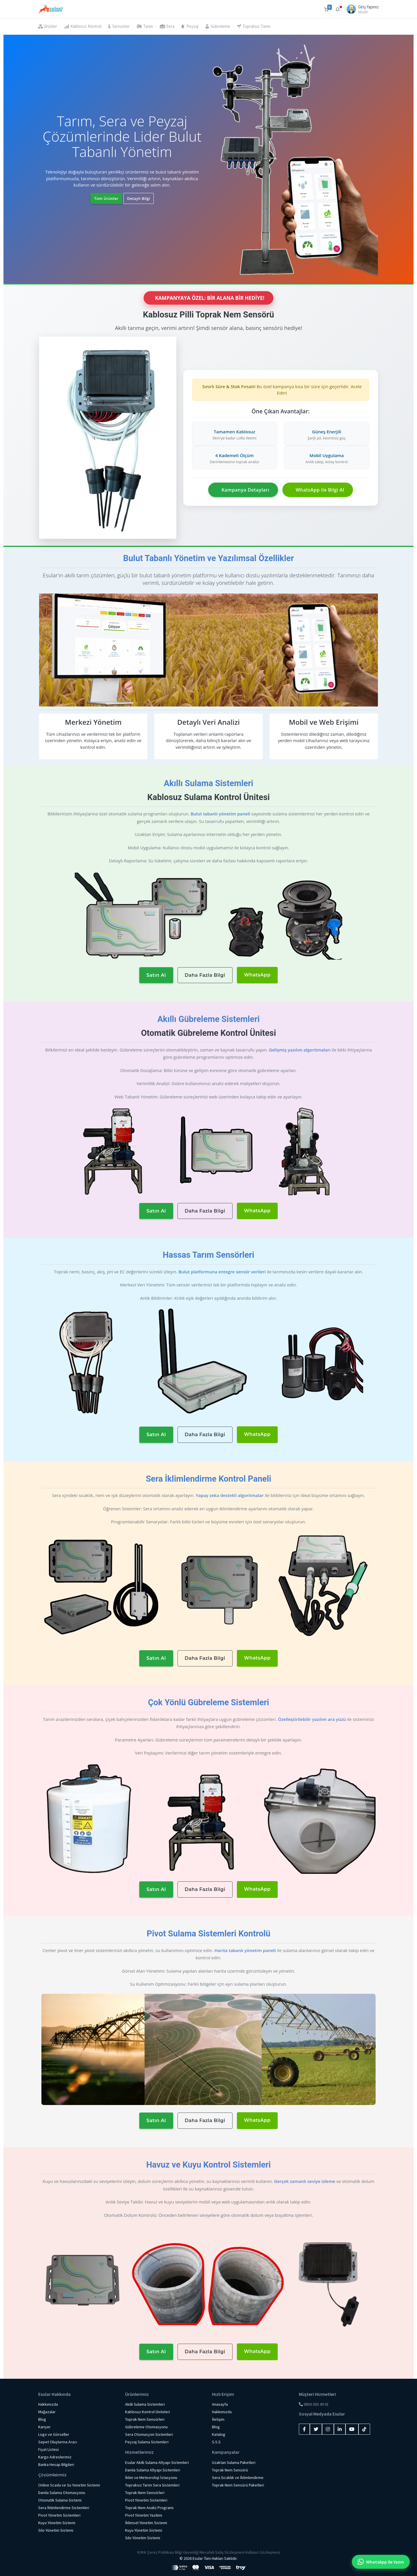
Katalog (218, 2434)
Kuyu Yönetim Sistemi (56, 2522)
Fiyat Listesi (48, 2449)
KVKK (141, 2552)
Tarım (145, 26)
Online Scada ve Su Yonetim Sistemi (69, 2485)
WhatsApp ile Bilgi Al (320, 490)
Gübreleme (217, 26)
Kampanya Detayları (245, 490)
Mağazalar (47, 2411)
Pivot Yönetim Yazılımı (143, 2515)
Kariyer (44, 2426)
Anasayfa (220, 2404)
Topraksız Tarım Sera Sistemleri (152, 2485)
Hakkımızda (48, 2404)
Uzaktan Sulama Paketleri (233, 2462)
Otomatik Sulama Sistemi (60, 2500)
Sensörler (119, 26)
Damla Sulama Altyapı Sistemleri (152, 2470)
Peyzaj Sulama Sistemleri (147, 2441)
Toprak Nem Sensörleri (144, 2419)
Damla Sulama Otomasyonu (61, 2492)
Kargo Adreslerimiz (55, 2457)
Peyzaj (189, 26)
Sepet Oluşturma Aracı (57, 2441)
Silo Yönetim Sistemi (55, 2530)
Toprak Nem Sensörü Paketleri (238, 2485)
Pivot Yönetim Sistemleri (59, 2515)
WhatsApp (257, 975)
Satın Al (156, 975)
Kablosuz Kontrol (82, 26)
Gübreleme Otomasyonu (146, 2426)
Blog (42, 2419)
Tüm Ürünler (106, 198)
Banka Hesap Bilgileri (56, 2464)
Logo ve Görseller (53, 2434)
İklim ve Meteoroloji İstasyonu (151, 2477)
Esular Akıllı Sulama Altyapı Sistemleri (157, 2462)
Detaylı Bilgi (138, 198)
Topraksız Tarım (253, 26)
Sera (167, 26)
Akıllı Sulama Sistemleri (145, 2404)
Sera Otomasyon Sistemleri (149, 2434)
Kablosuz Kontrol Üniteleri (147, 2411)
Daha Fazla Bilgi (205, 975)
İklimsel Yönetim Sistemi (146, 2522)
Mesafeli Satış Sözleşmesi (222, 2552)
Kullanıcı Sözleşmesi (262, 2552)
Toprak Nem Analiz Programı (149, 2507)
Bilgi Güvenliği (187, 2552)
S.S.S (216, 2441)
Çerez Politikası (160, 2552)
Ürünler (47, 26)
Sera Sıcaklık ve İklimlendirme (238, 2477)
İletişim (218, 2419)
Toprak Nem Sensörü (230, 2470)
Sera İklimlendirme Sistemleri (63, 2507)
